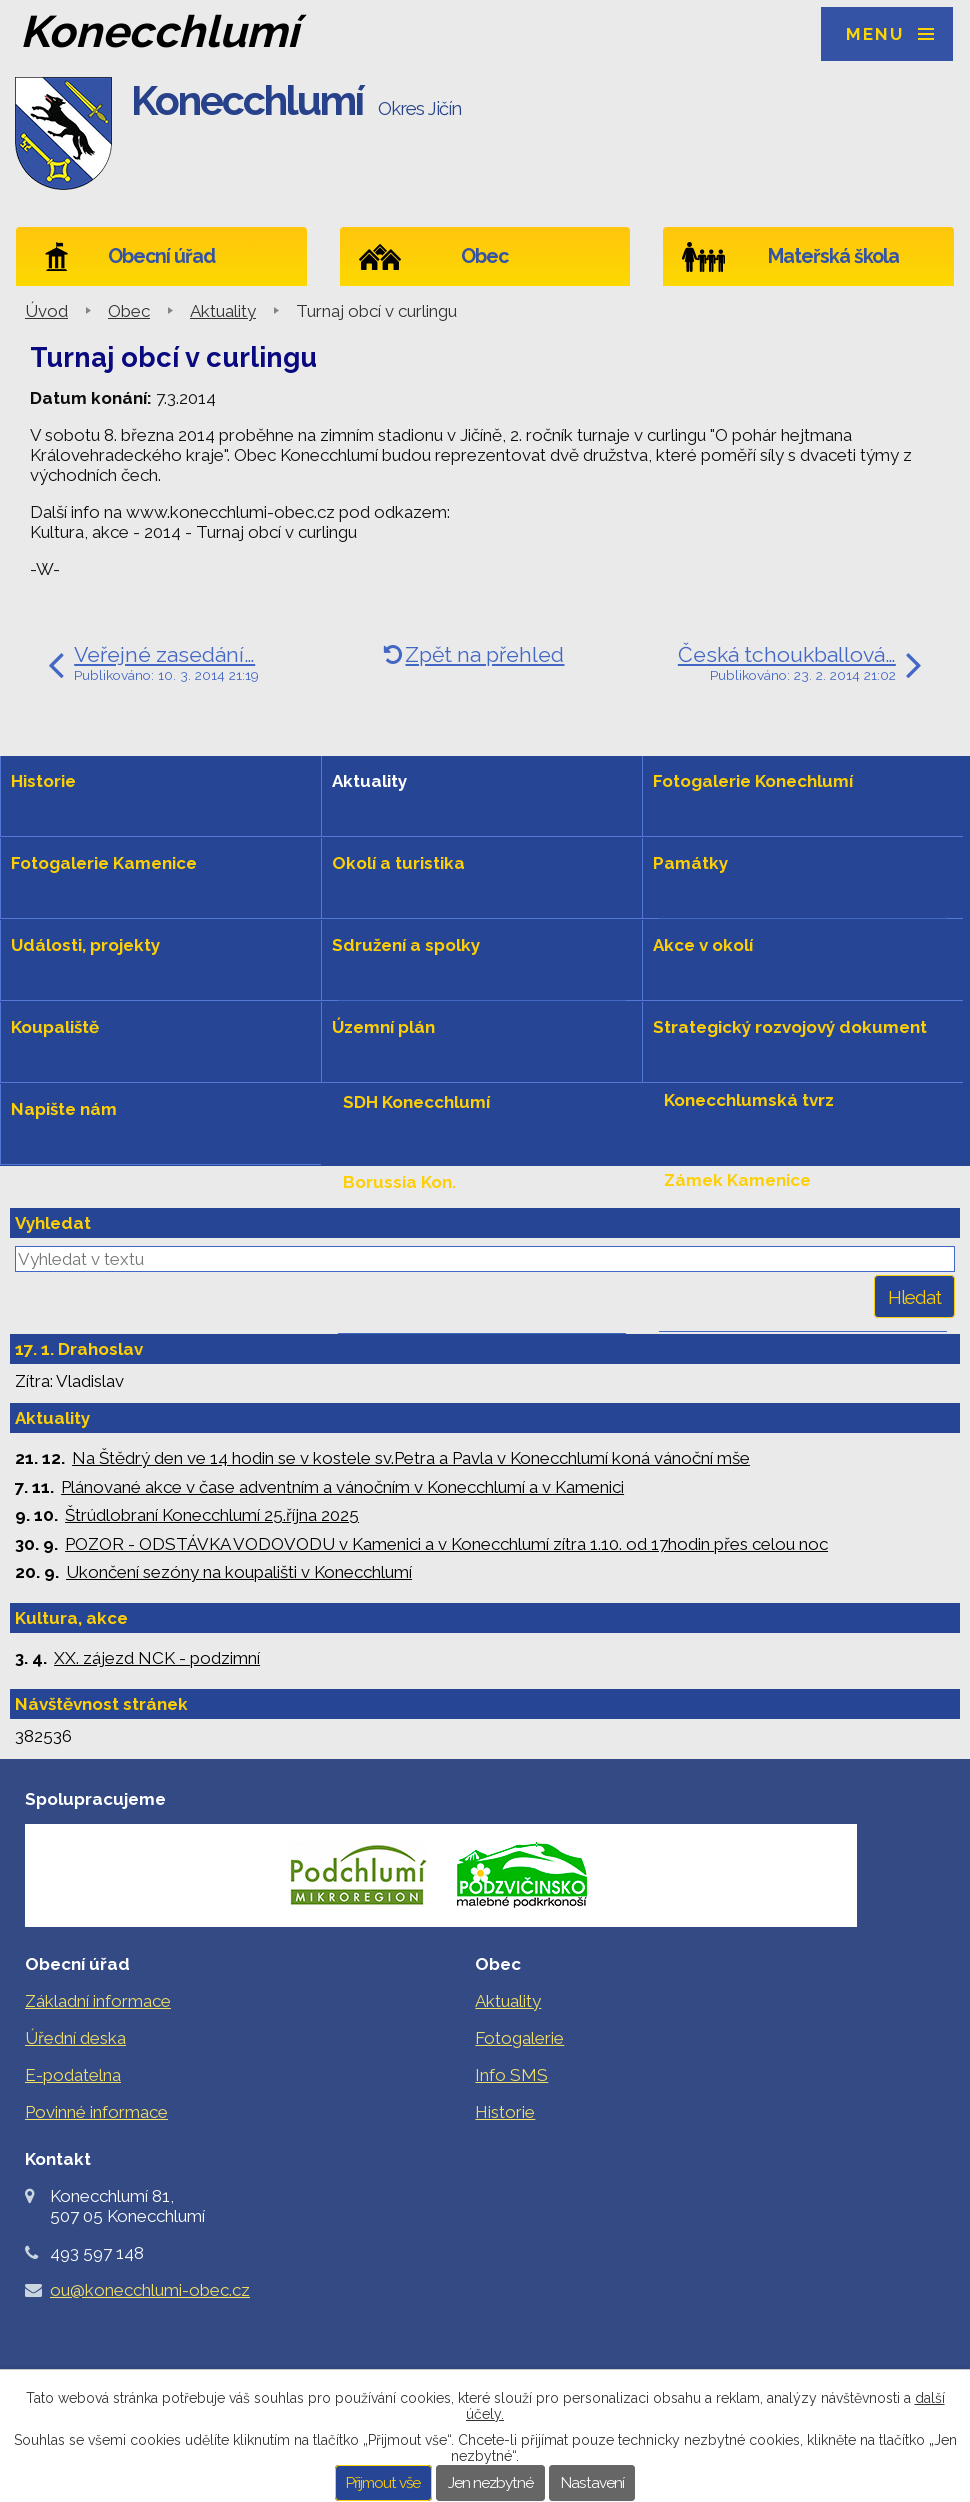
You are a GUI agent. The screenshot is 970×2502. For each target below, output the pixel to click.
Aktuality (223, 311)
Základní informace (98, 2001)
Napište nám (64, 1109)
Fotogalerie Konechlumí (753, 781)
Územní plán (383, 1027)
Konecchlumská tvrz (749, 1100)
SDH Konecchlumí (416, 1102)
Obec (484, 256)
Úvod (46, 311)
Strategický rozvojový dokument (790, 1027)
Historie (43, 781)
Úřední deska (75, 2038)
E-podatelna (73, 2075)
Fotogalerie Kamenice (104, 863)
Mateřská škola (833, 256)
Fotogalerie (519, 2038)
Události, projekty (85, 945)
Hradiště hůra (721, 1260)
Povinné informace (96, 2112)
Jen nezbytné (490, 2483)
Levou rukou (396, 1262)
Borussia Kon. (399, 1182)
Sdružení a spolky (406, 945)
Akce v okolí (703, 945)
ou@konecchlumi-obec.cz (150, 2290)
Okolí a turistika (398, 863)
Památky (690, 863)
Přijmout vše (383, 2483)
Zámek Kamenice (737, 1180)
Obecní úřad (161, 256)
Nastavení (592, 2483)
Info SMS (511, 2075)
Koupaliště (55, 1027)
